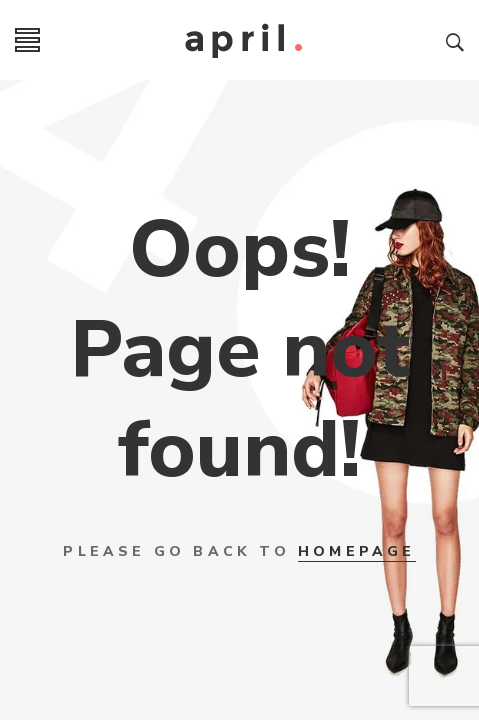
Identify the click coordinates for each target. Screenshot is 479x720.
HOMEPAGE (357, 551)
